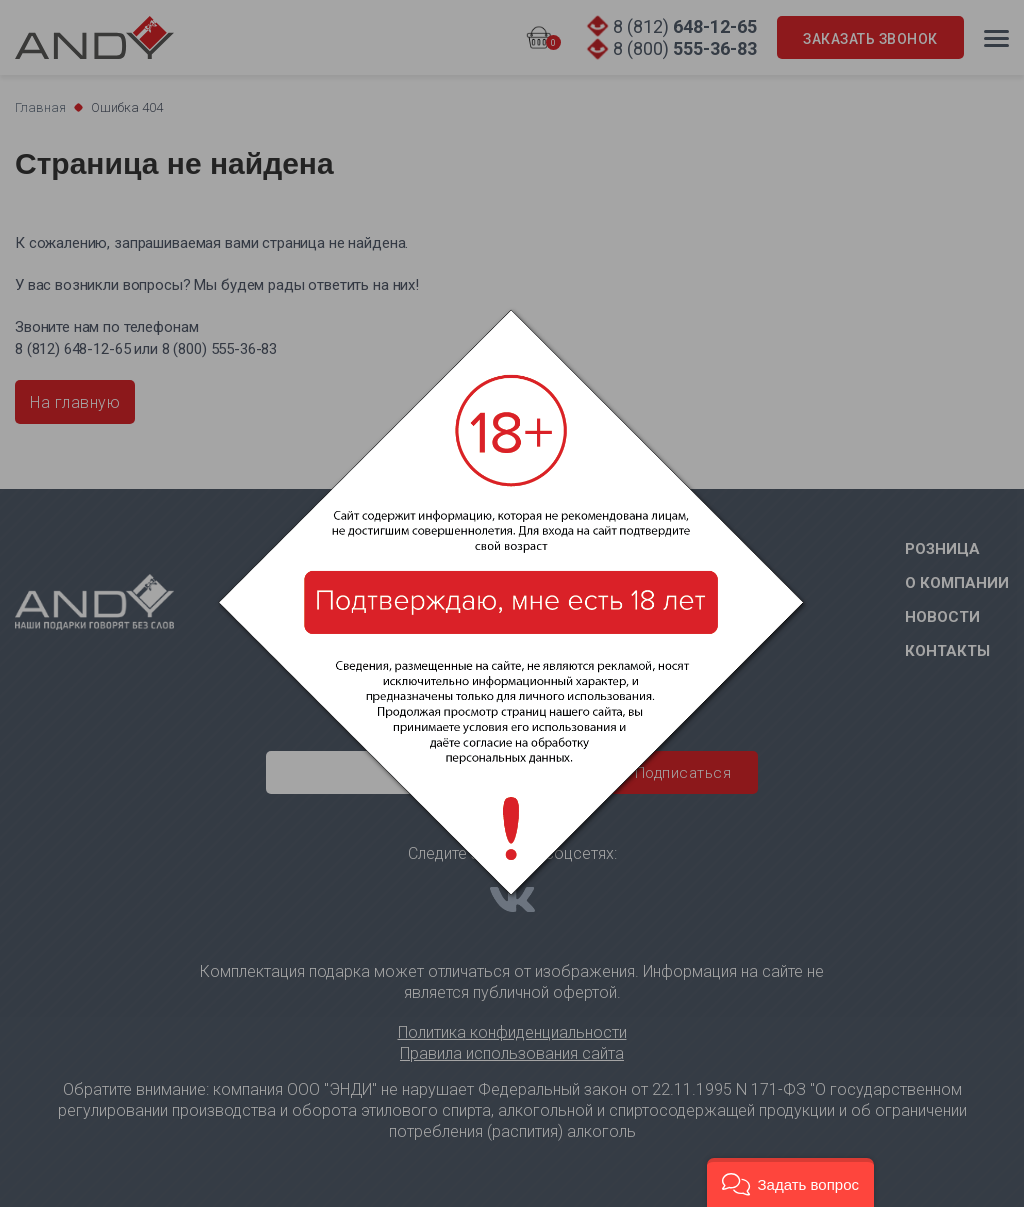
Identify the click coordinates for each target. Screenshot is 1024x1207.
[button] (790, 1182)
